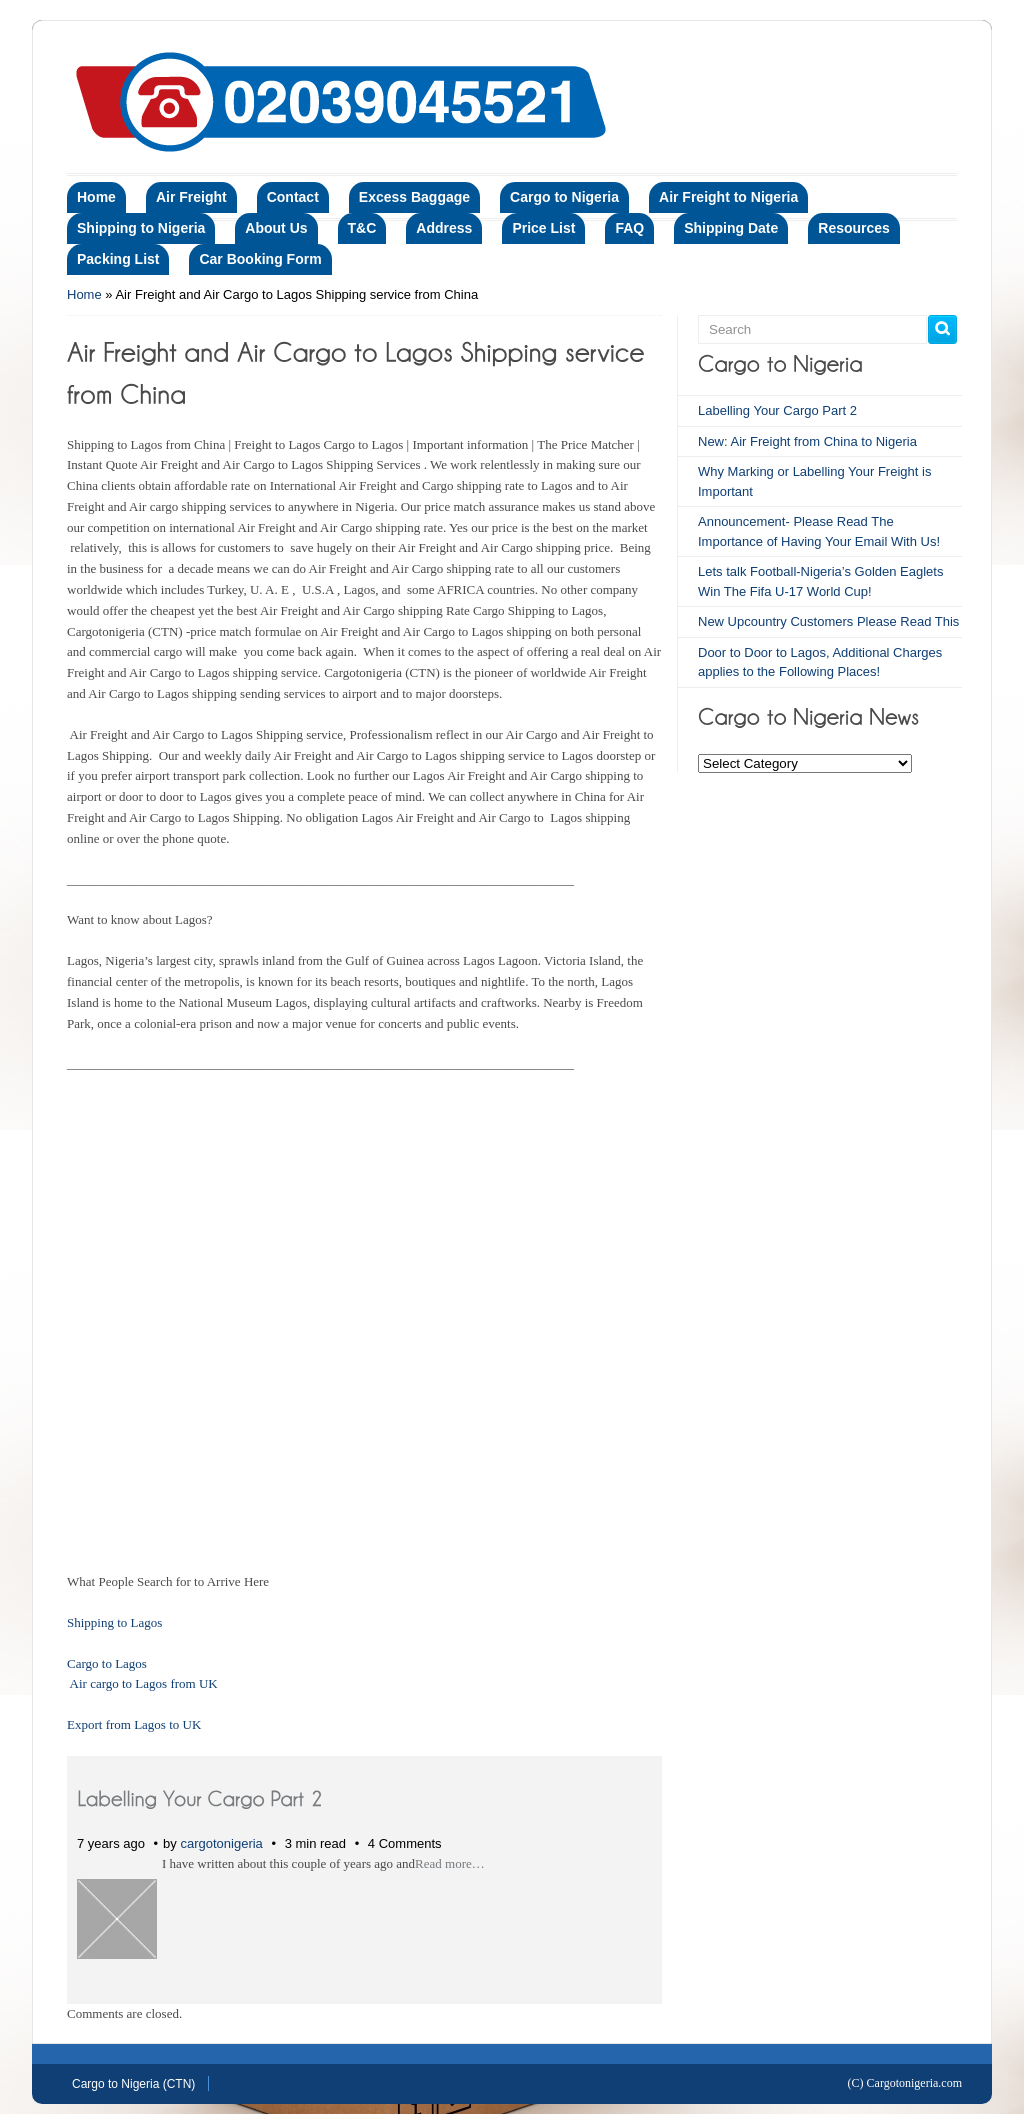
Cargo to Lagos (107, 1663)
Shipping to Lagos (114, 1622)
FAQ (629, 228)
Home (96, 197)
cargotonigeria (221, 1843)
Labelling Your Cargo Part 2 (777, 410)
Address (444, 228)
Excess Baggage (414, 197)
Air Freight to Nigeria (728, 197)
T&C (362, 228)
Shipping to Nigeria (141, 228)
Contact (293, 197)
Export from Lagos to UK (134, 1724)
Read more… (450, 1863)
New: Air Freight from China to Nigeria (807, 441)
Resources (854, 228)
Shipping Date (731, 228)
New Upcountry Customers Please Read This (828, 621)
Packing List (118, 259)
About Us (276, 228)
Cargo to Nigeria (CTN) (133, 2084)
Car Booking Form (260, 259)
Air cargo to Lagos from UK (144, 1683)
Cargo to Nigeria (564, 197)
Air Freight (191, 197)
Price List (543, 228)
